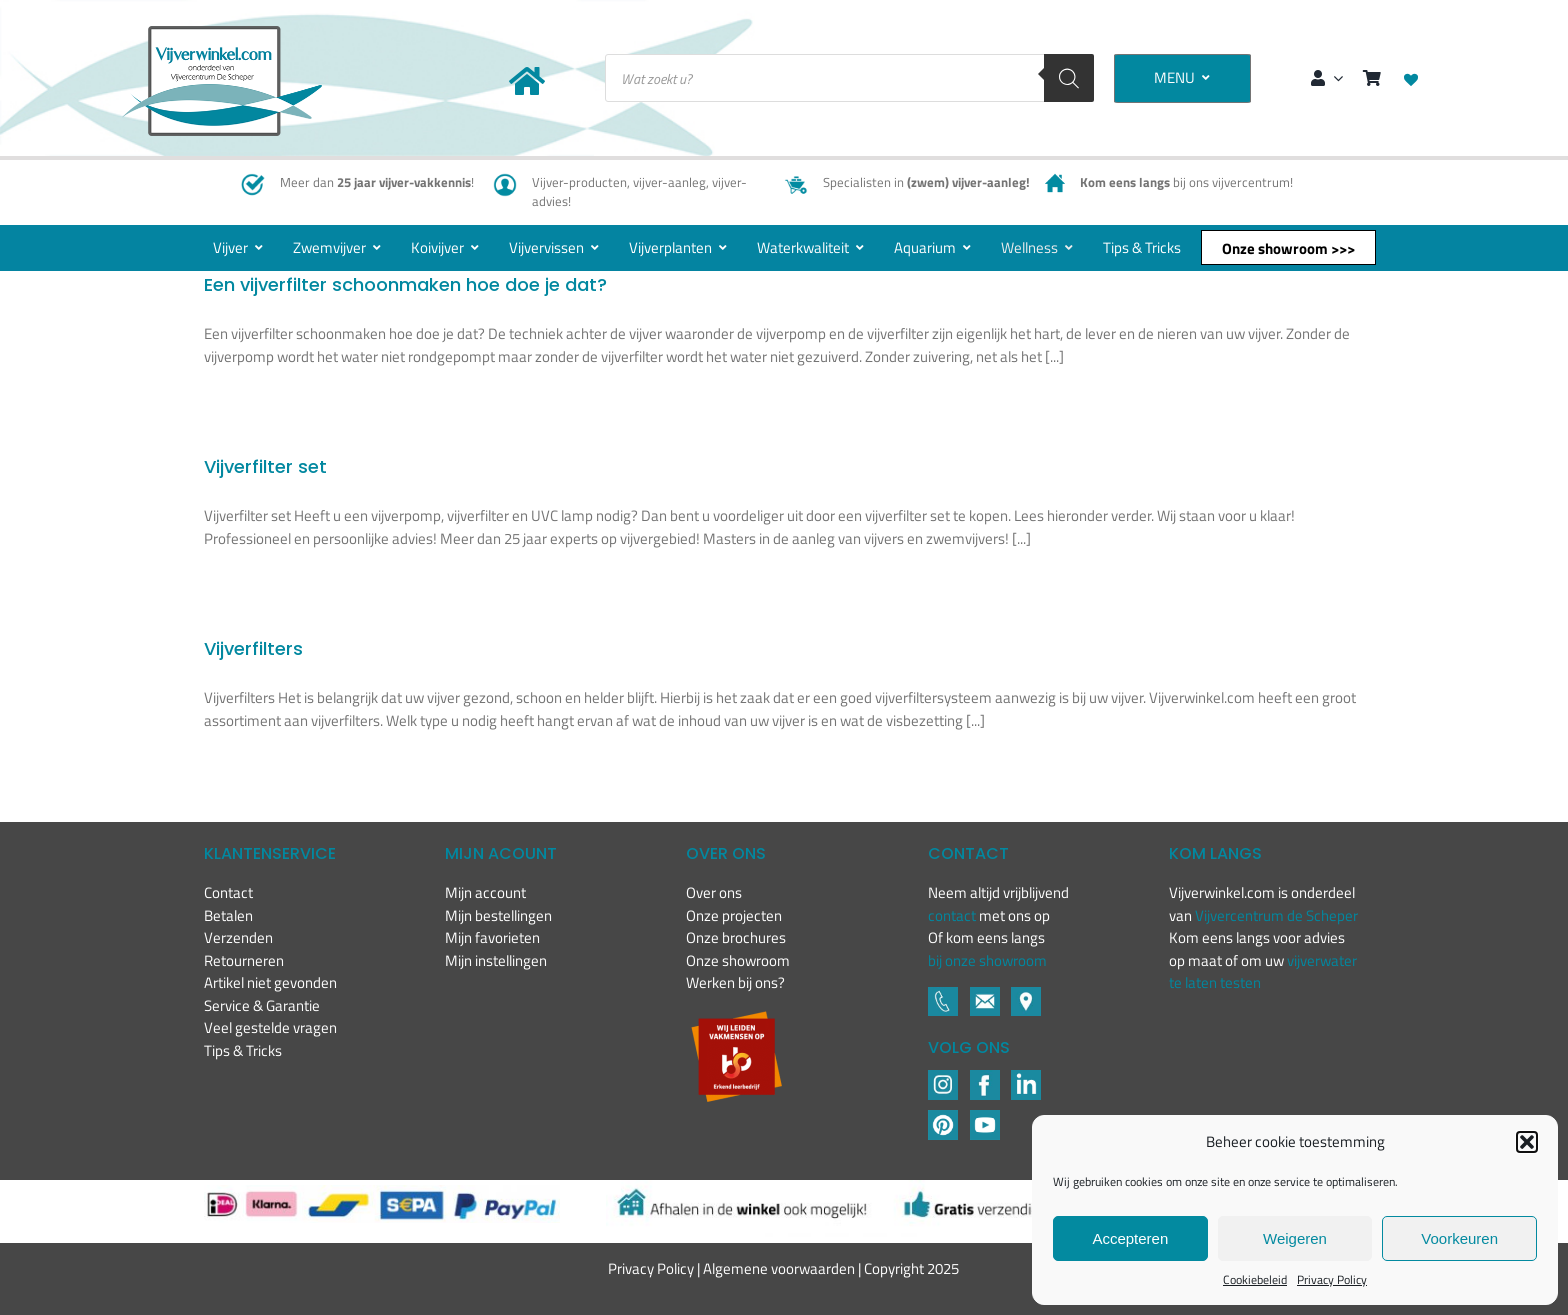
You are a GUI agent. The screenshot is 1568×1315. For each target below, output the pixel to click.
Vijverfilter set (265, 466)
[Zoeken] (1069, 78)
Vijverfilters (253, 648)
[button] (1527, 1142)
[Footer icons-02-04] (985, 1077)
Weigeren (1295, 1238)
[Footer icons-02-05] (985, 994)
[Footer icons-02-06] (1026, 994)
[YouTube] (985, 1117)
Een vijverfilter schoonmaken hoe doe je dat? (405, 284)
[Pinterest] (943, 1117)
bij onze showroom (987, 960)
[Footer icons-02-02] (943, 1077)
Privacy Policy (1332, 1280)
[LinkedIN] (1026, 1077)
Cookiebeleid (1255, 1280)
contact (953, 915)
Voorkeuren (1459, 1238)
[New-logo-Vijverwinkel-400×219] (222, 33)
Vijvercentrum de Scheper (1276, 915)
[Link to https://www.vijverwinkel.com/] (527, 81)
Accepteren (1130, 1238)
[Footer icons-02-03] (943, 994)
